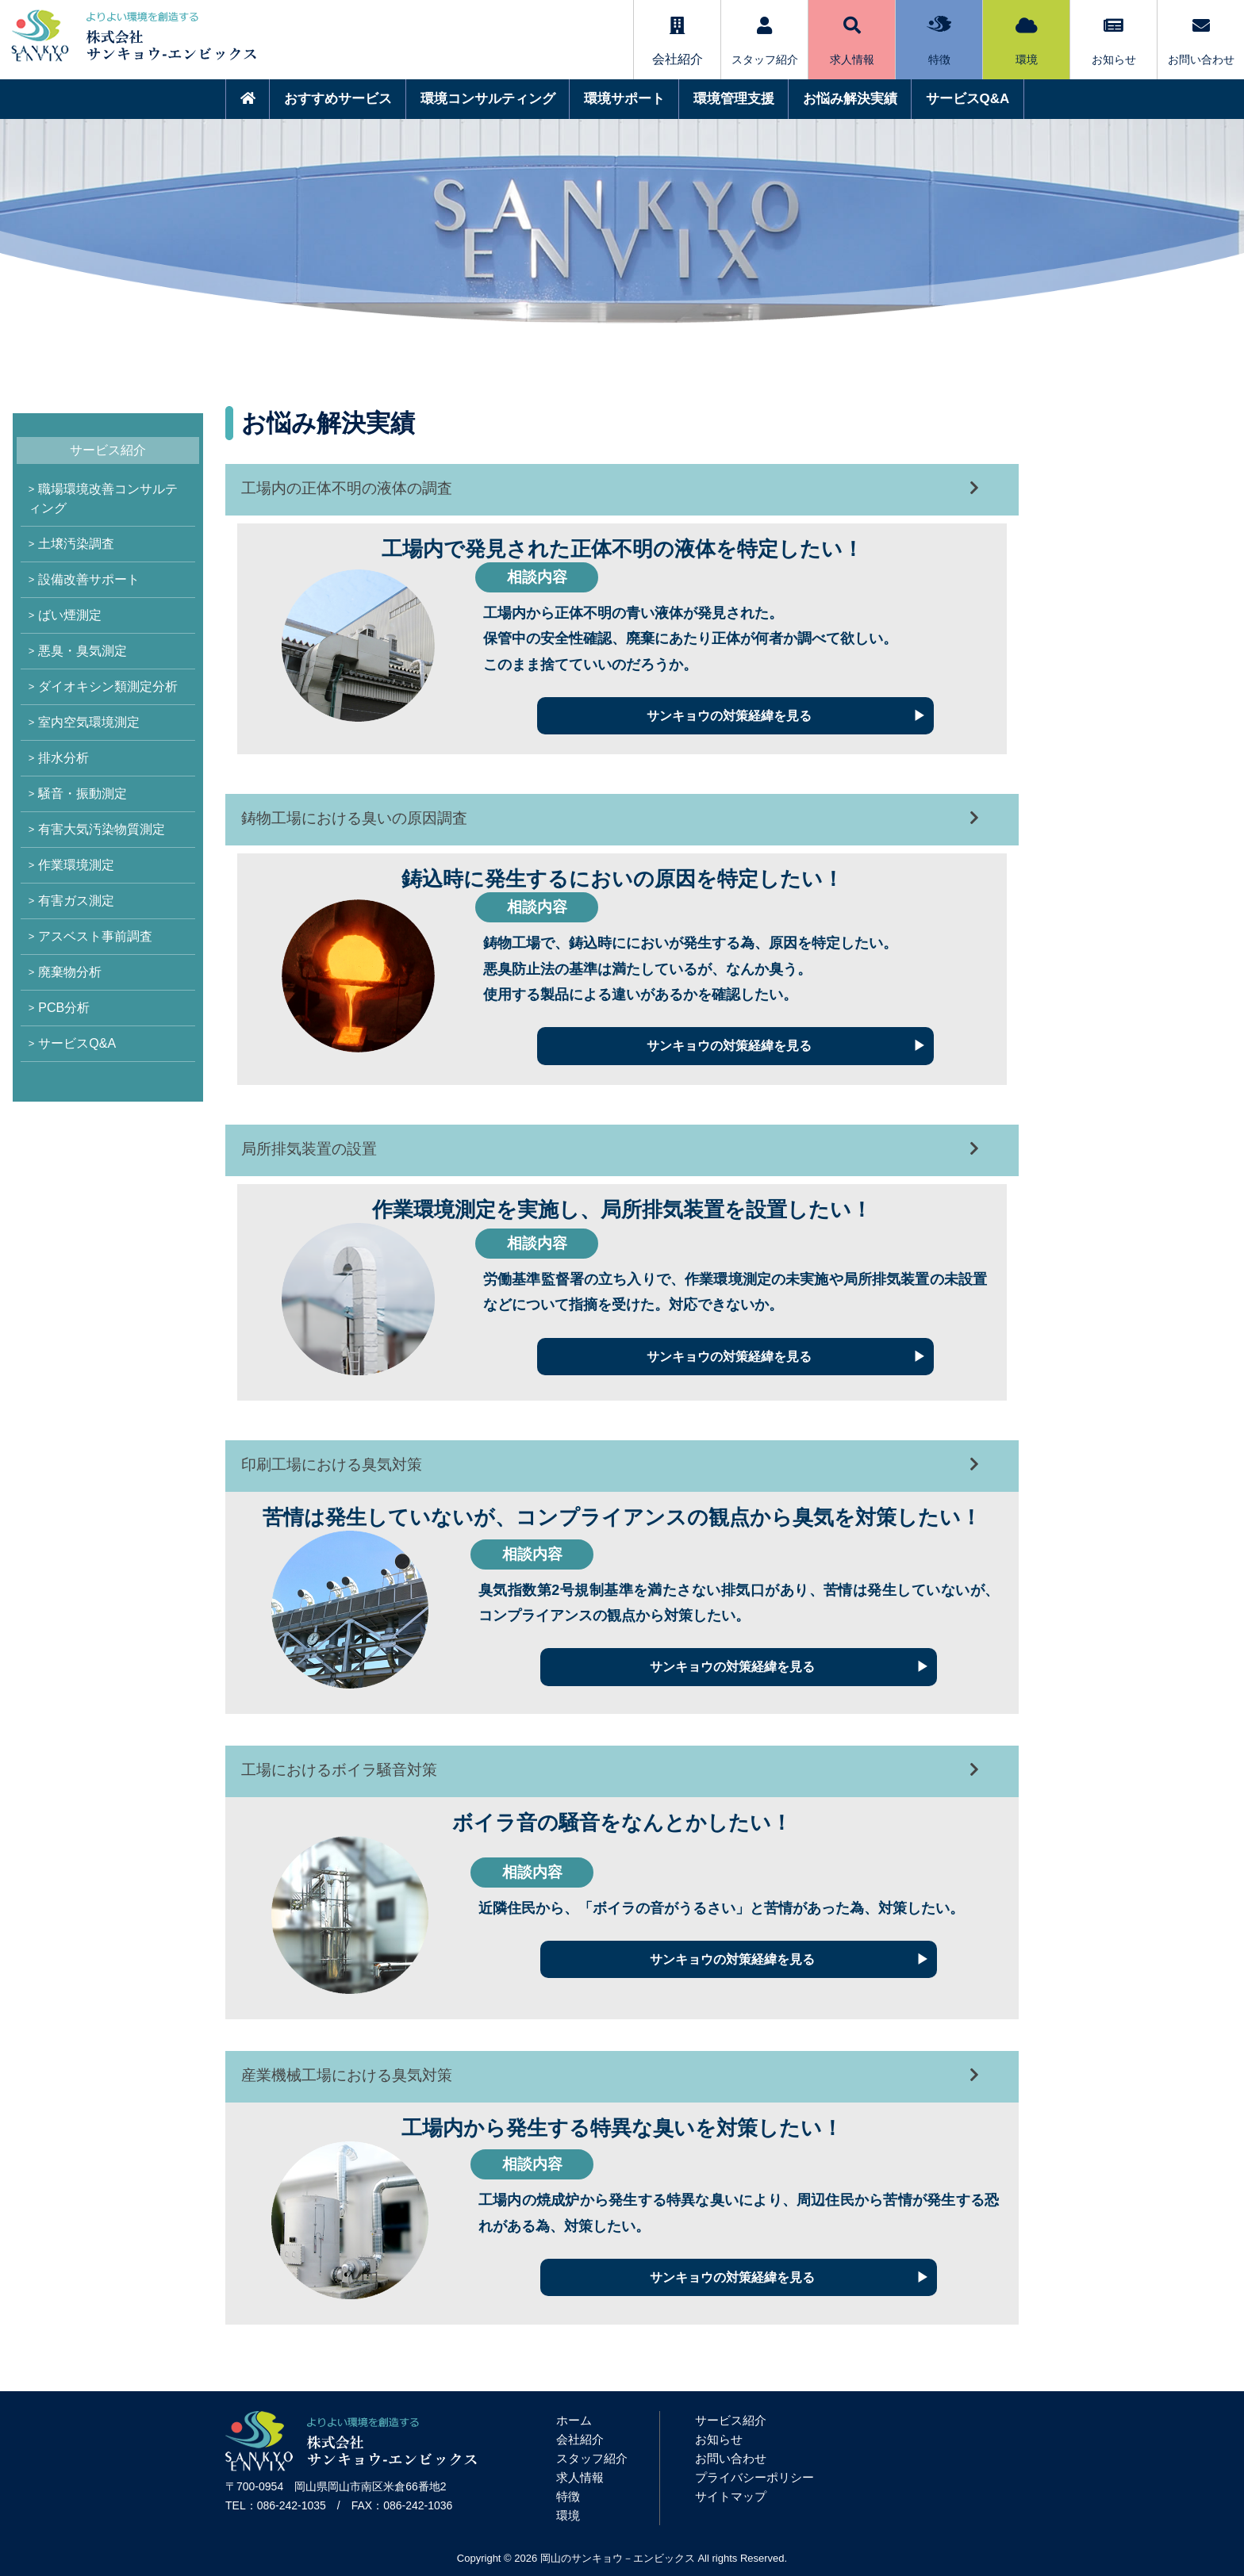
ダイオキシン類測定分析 (108, 686)
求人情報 (852, 41)
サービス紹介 (730, 2420)
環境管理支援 (733, 98)
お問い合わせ (1201, 41)
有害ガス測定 (76, 900)
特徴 (939, 41)
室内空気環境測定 (89, 722)
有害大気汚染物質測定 (101, 829)
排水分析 (63, 758)
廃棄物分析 (70, 972)
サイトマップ (730, 2496)
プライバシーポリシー (754, 2477)
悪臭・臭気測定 (82, 650)
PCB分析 (64, 1007)
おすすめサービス (338, 98)
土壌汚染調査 (76, 543)
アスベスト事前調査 (95, 936)
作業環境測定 (76, 865)
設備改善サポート (89, 579)
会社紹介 (580, 2439)
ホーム (574, 2420)
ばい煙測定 (70, 615)
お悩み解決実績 (850, 98)
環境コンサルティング (487, 98)
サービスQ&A (968, 98)
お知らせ (1114, 41)
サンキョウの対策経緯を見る (729, 716)
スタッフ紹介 (764, 41)
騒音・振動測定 (82, 793)
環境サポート (624, 98)
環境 (1027, 41)
